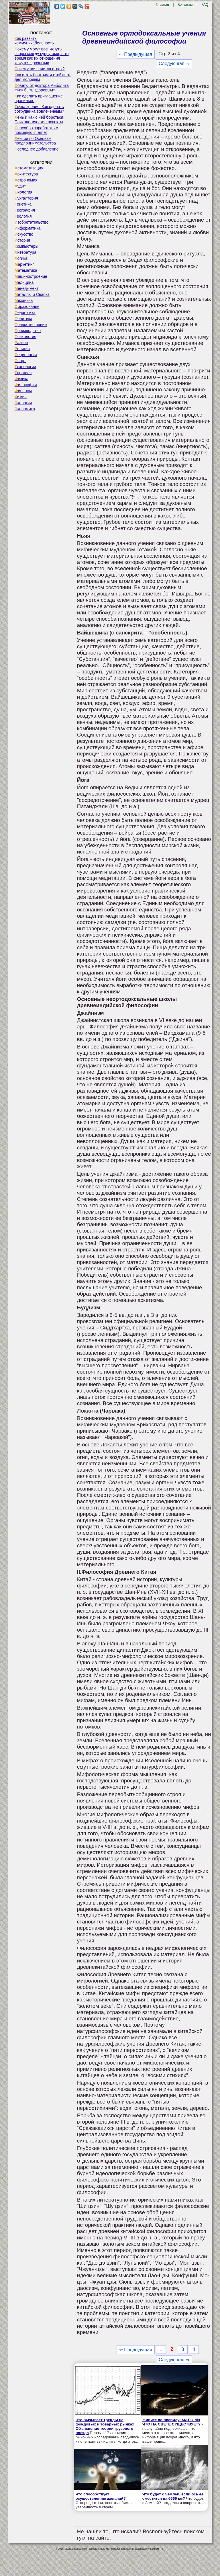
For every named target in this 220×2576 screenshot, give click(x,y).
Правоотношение (31, 324)
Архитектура (26, 174)
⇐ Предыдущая (135, 54)
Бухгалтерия (26, 198)
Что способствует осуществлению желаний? (101, 2496)
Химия (21, 396)
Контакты (185, 5)
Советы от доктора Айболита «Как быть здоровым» (42, 87)
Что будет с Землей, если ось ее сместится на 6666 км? (173, 2496)
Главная (162, 5)
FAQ (204, 5)
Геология (23, 216)
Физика (21, 378)
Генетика (23, 204)
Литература (25, 252)
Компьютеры (26, 246)
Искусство (24, 234)
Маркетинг (24, 264)
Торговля (23, 372)
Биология (23, 192)
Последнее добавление (37, 149)
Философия (26, 384)
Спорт (20, 360)
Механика (24, 300)
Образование (27, 306)
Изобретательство (32, 222)
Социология (26, 354)
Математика (26, 270)
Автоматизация (29, 168)
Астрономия (26, 180)
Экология (23, 403)
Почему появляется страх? (40, 69)
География (25, 210)
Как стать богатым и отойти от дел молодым (43, 77)
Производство (28, 330)
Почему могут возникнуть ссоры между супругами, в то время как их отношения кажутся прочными (42, 56)
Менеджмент (27, 288)
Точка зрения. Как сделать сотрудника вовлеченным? (39, 109)
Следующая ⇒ (174, 63)
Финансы (23, 390)
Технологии (25, 366)
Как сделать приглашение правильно (39, 98)
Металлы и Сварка (32, 294)
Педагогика (25, 312)
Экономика (25, 409)
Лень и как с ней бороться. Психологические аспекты (39, 119)
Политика (23, 318)
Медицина (24, 282)
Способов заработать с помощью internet (36, 130)
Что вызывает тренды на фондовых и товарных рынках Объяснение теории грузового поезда (105, 2426)
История (22, 240)
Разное (21, 342)
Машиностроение (31, 276)
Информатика (27, 228)
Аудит (20, 186)
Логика (21, 258)
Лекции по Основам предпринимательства (35, 140)
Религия (22, 348)
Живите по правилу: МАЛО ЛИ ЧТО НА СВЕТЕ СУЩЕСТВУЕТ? (171, 2422)
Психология (25, 336)
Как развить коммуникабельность (34, 40)
